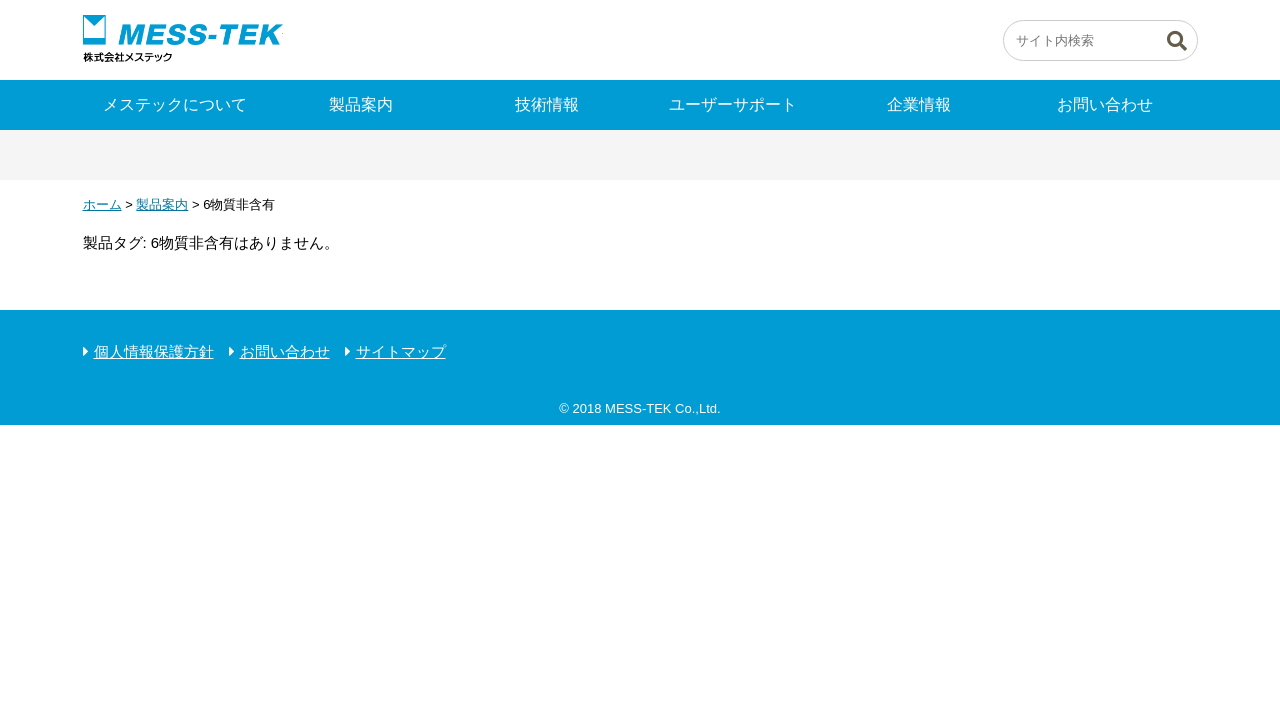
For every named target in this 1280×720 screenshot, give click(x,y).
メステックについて (175, 104)
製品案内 (361, 104)
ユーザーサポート (733, 104)
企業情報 (919, 104)
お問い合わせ (1105, 104)
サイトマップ (401, 351)
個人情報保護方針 (154, 351)
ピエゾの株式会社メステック (183, 40)
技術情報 (547, 104)
